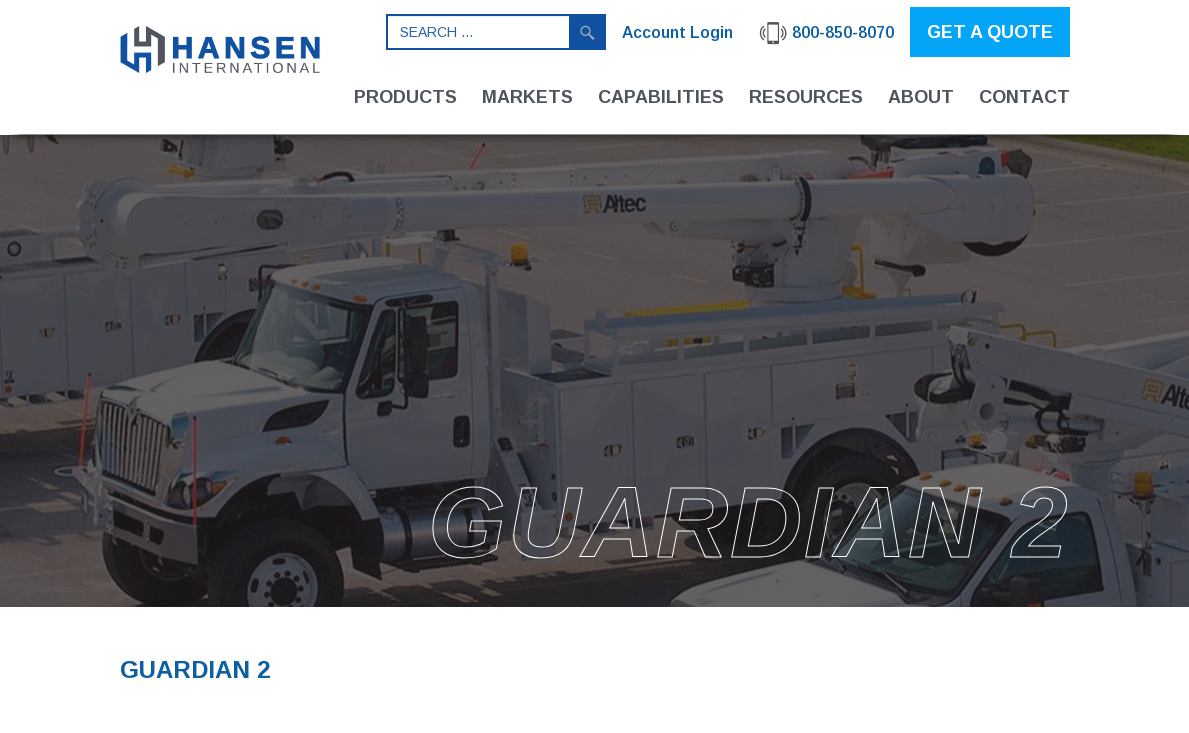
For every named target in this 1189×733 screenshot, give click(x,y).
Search (588, 32)
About (921, 97)
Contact (1024, 97)
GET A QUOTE (990, 32)
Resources (806, 97)
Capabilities (661, 97)
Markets (527, 97)
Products (405, 97)
